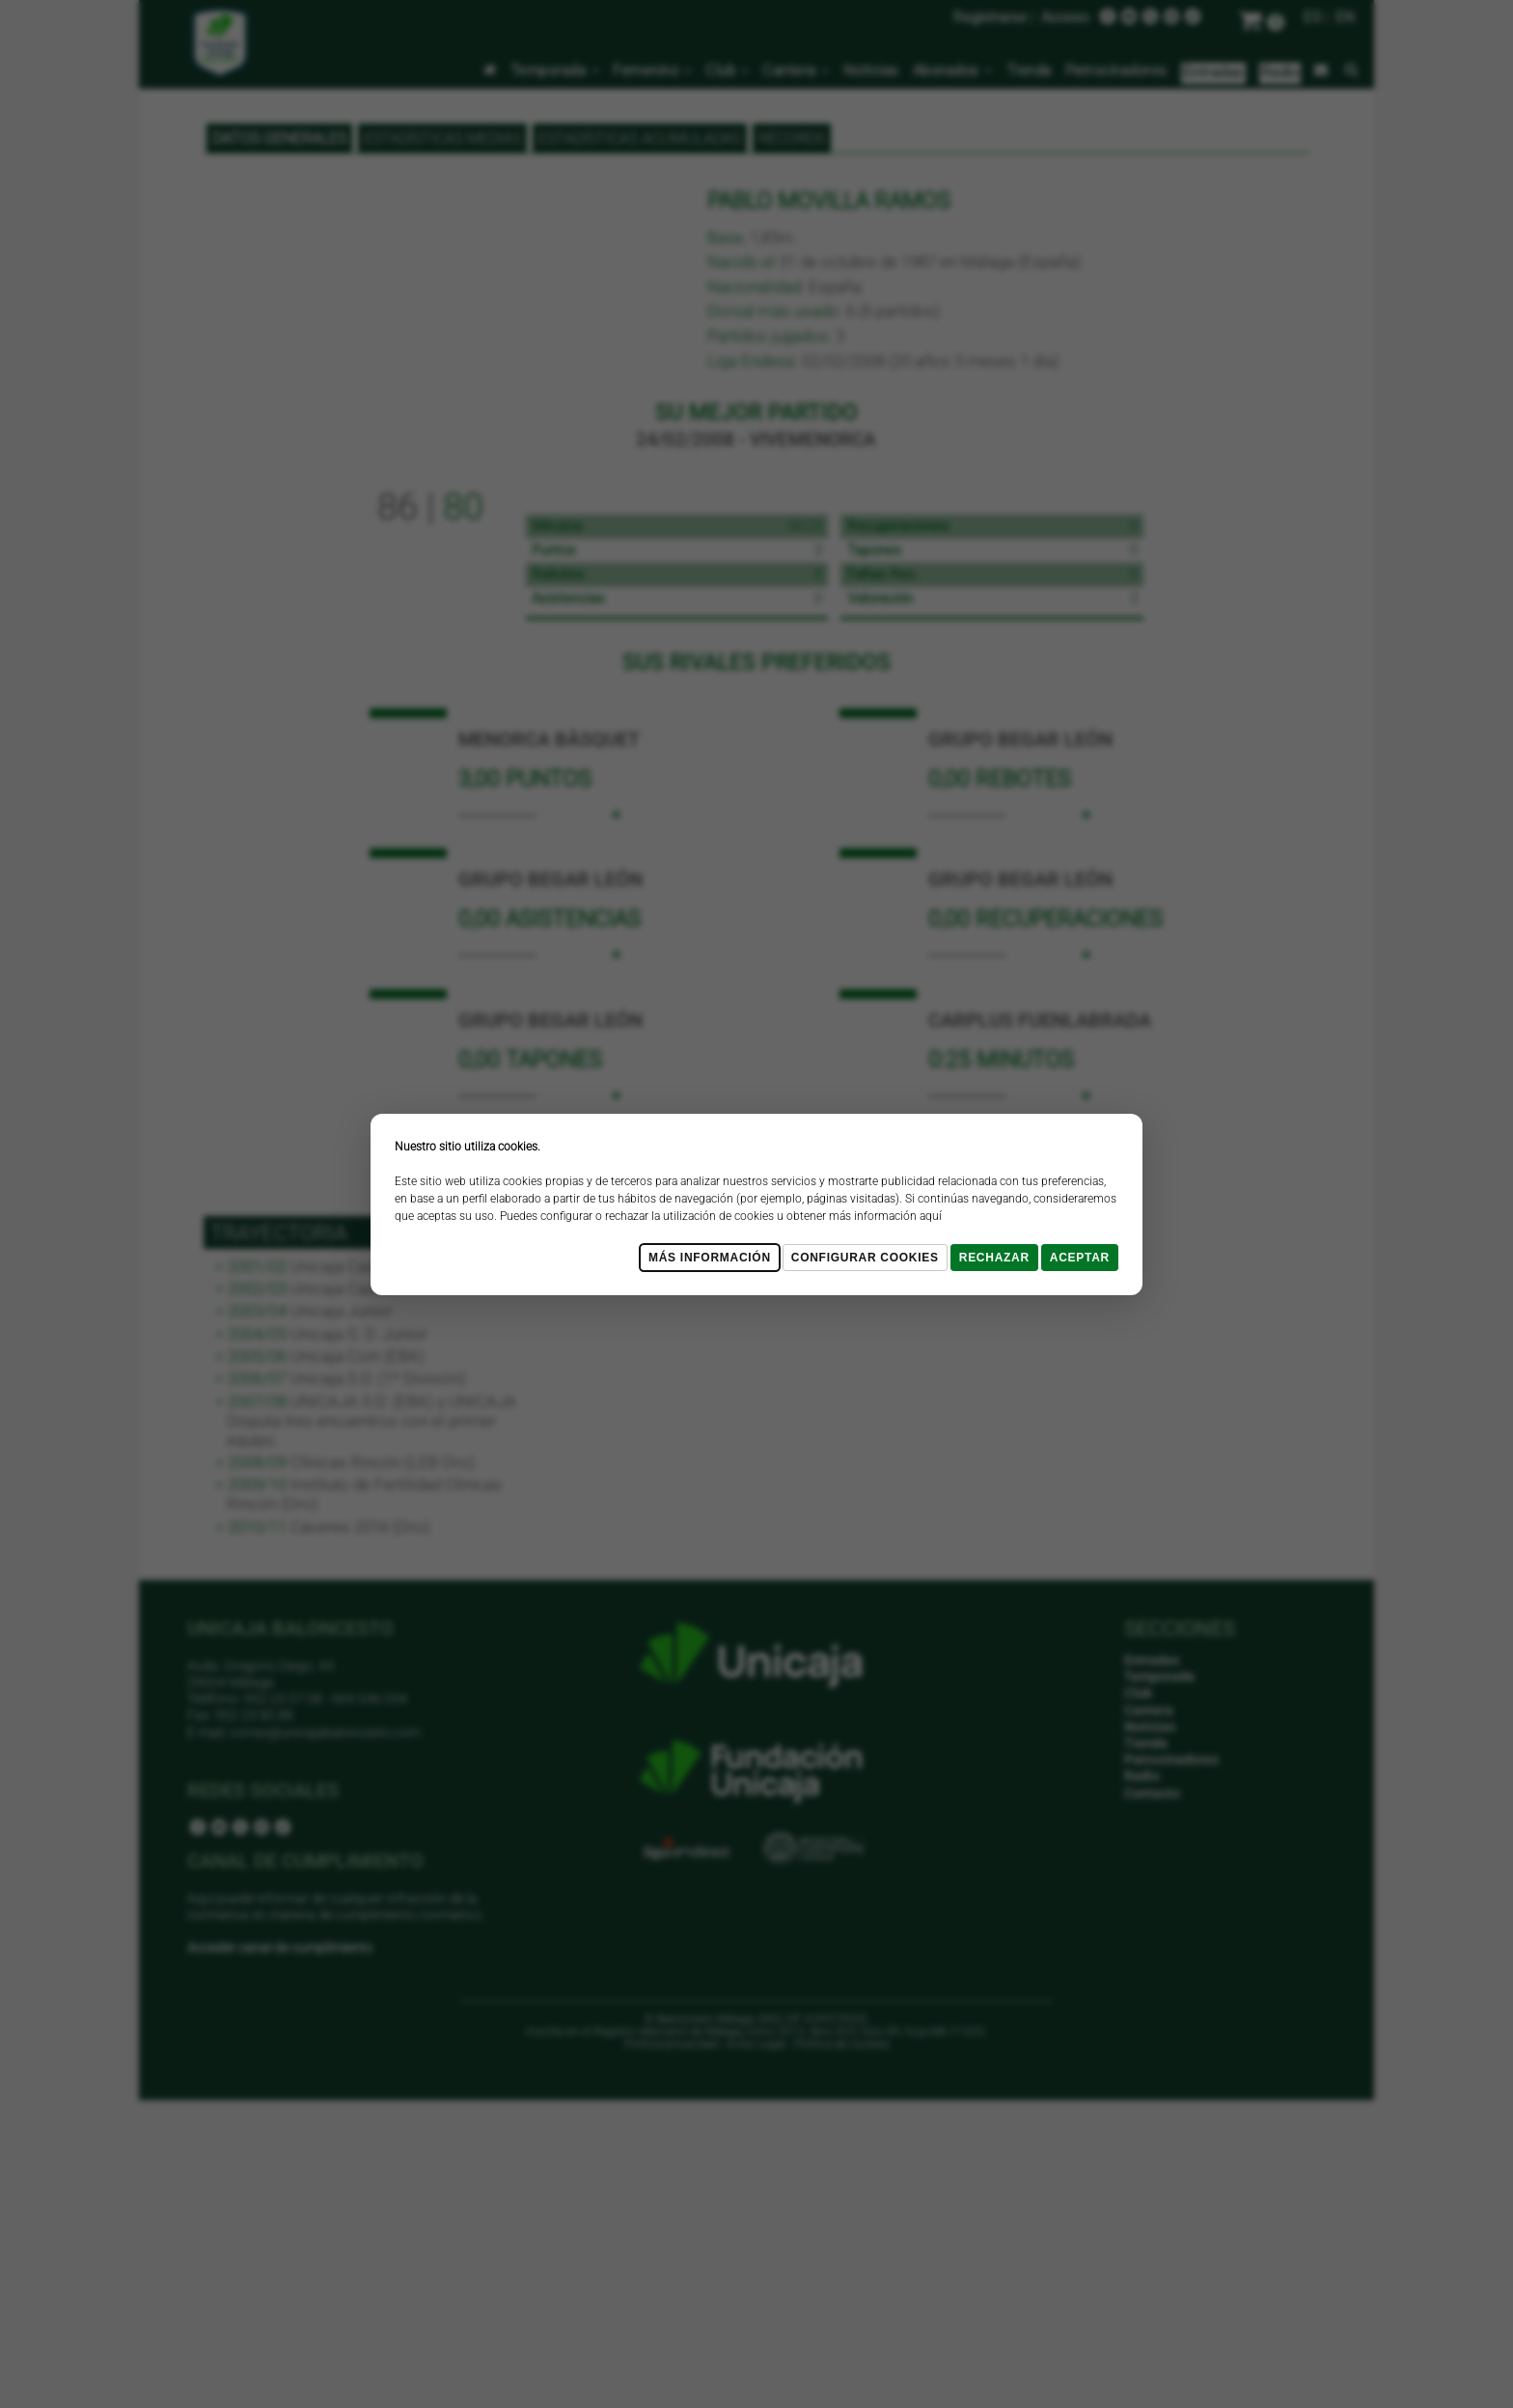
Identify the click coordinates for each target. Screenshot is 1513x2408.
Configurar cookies (865, 1257)
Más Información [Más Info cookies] (709, 1257)
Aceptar (1080, 1257)
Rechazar (994, 1257)
